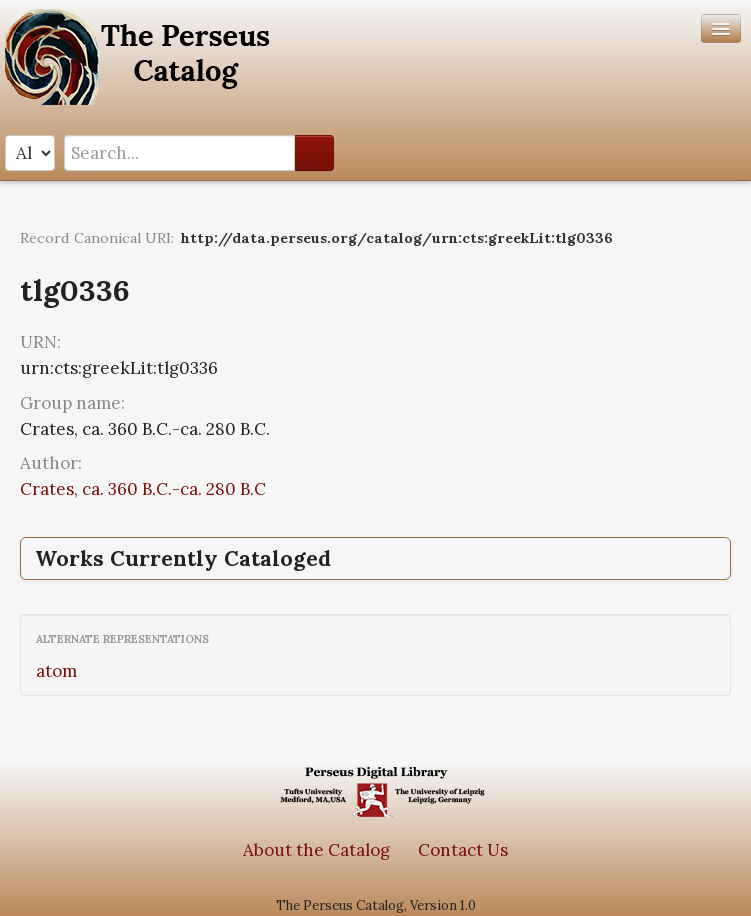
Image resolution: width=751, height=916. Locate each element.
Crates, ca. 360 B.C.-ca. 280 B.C (143, 489)
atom (56, 671)
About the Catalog (316, 850)
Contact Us (463, 850)
